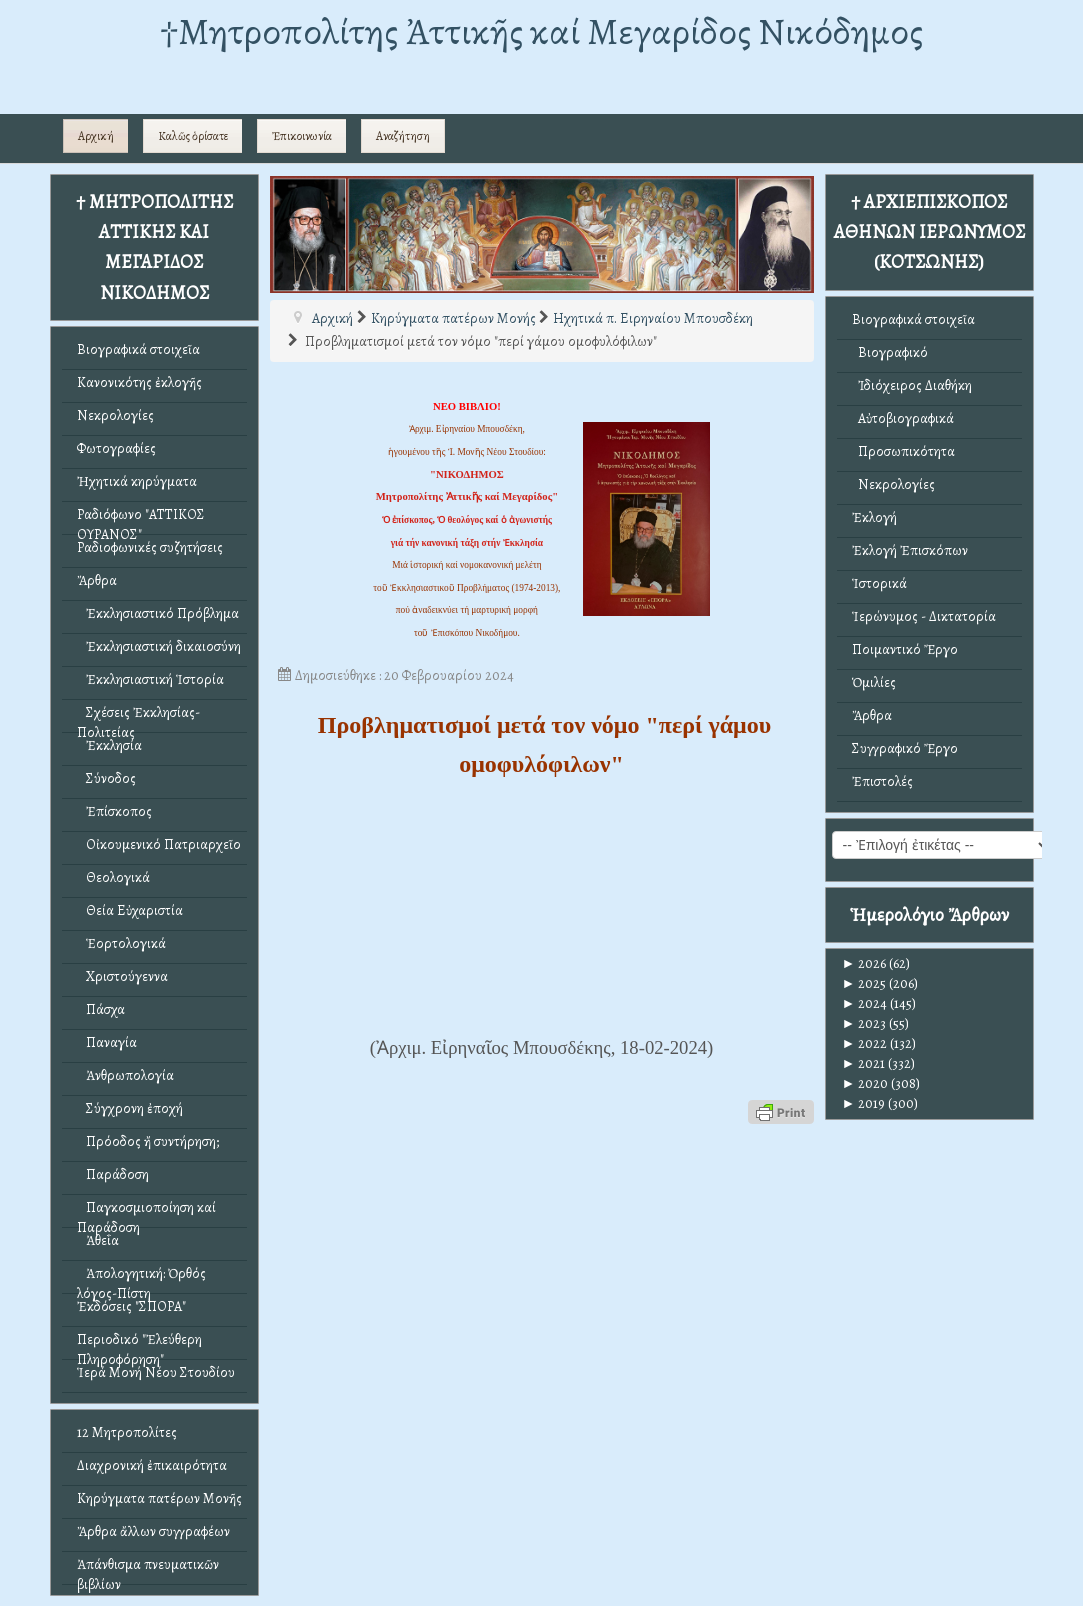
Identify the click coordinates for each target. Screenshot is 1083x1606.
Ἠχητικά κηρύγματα (137, 481)
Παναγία (107, 1042)
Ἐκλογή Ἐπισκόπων (910, 550)
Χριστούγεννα (122, 976)
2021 (864, 1063)
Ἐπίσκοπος (114, 811)
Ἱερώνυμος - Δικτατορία (924, 616)
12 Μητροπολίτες (127, 1432)
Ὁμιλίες (874, 682)
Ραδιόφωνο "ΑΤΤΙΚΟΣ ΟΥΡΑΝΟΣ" (141, 519)
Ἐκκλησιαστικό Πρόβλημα (158, 613)
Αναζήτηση (403, 136)
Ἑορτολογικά (121, 943)
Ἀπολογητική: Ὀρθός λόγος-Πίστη (141, 1278)
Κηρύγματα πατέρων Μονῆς (159, 1498)
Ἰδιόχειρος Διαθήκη (912, 385)
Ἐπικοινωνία (302, 136)
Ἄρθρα (97, 580)
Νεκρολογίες (115, 415)
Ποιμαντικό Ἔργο (905, 649)
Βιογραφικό (890, 352)
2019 (864, 1103)
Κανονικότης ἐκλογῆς (139, 382)
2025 (864, 983)
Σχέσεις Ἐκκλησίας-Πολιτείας (138, 717)
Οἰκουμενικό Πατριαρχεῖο (159, 844)
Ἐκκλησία (109, 745)
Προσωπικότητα (903, 451)
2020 (865, 1083)
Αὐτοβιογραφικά (903, 418)
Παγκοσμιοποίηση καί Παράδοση (146, 1212)
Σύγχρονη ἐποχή (130, 1108)
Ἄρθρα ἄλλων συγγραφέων (153, 1531)
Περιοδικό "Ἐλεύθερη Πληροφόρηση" (139, 1344)
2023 (864, 1023)
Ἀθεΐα (98, 1240)
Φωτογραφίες (116, 448)
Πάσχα (101, 1009)
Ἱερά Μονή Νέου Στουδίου (156, 1372)
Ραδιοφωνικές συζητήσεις (150, 547)
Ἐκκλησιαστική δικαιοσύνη (159, 646)
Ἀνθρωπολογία (125, 1075)
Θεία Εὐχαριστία (130, 910)
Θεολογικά (113, 877)
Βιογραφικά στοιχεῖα (138, 349)
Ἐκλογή (874, 517)
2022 (865, 1043)
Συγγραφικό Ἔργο (905, 748)
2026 (864, 963)
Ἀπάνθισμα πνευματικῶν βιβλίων (148, 1569)
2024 (865, 1003)
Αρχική (96, 136)
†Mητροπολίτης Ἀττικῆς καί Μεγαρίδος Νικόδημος (541, 31)
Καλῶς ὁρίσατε (193, 136)
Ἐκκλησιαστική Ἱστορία (150, 679)
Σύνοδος (106, 778)
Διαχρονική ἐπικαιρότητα (152, 1465)
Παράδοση (113, 1174)
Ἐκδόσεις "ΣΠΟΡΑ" (131, 1306)
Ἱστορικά (879, 583)
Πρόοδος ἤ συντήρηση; (148, 1141)
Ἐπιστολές (882, 781)
